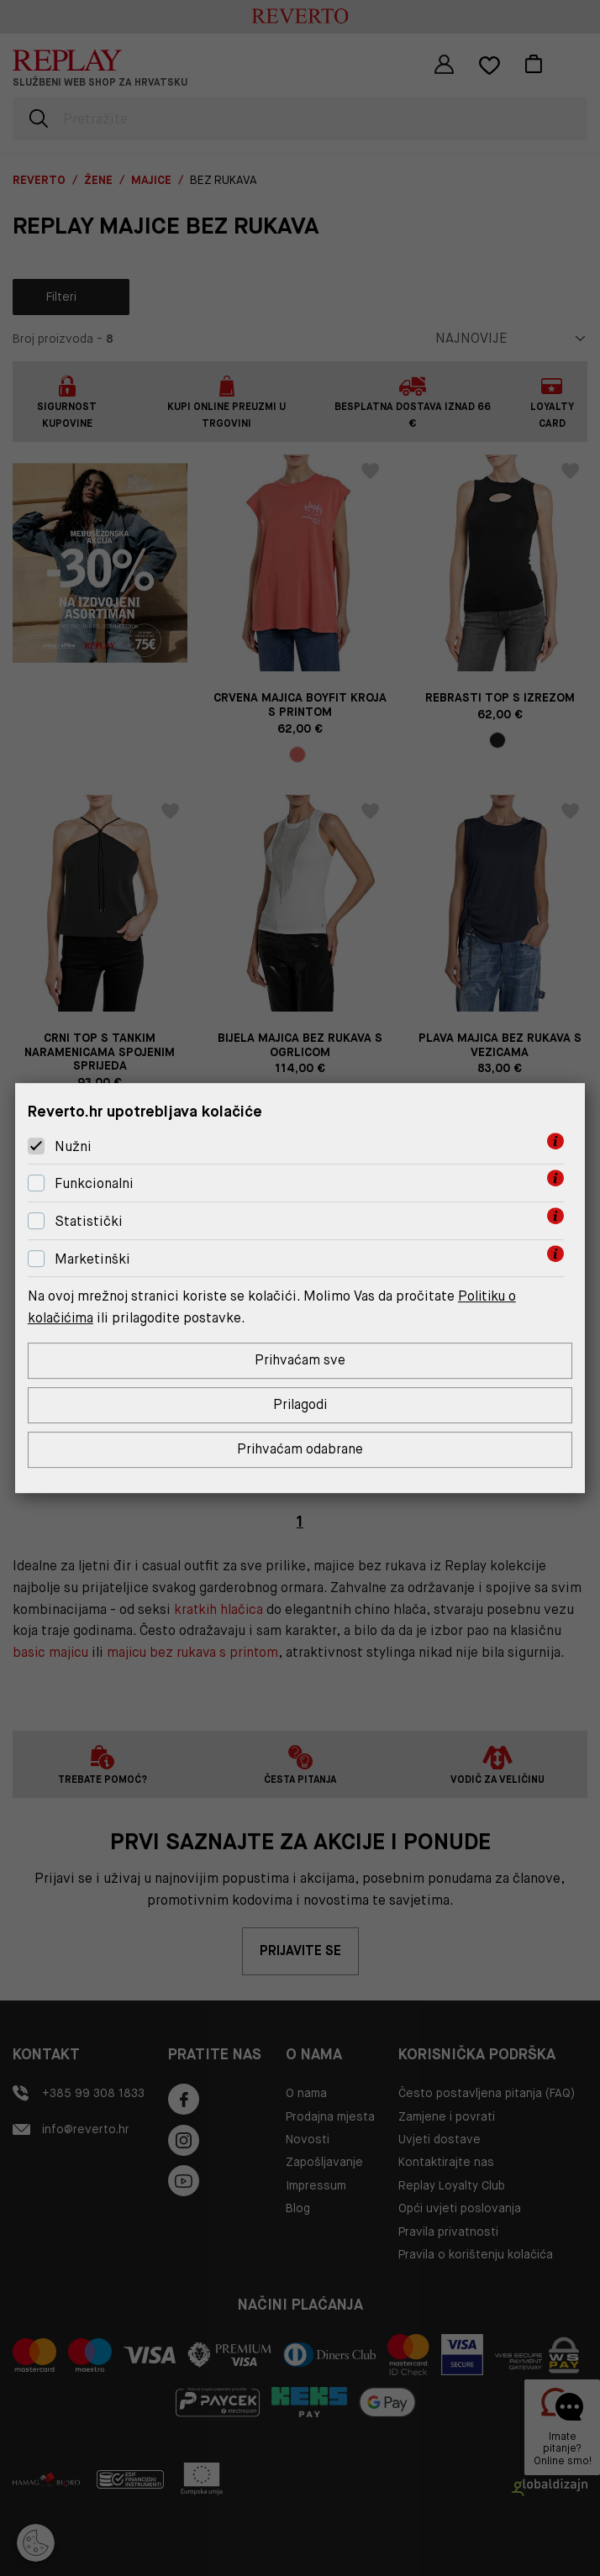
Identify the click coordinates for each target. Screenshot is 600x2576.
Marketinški (92, 1259)
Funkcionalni (94, 1183)
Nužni (73, 1146)
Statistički (89, 1221)
